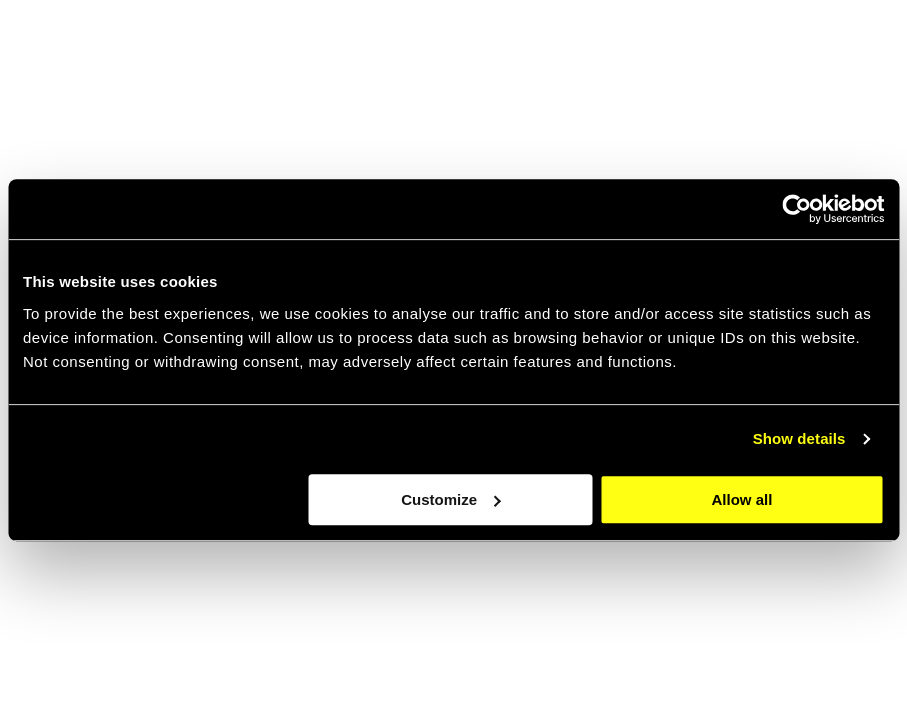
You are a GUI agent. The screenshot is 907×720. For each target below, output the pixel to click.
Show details (799, 438)
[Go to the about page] (659, 573)
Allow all (742, 499)
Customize (451, 499)
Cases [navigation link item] (741, 50)
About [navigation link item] (581, 50)
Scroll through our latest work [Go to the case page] (180, 661)
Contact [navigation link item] (831, 50)
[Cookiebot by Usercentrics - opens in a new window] (796, 209)
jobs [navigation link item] (661, 50)
